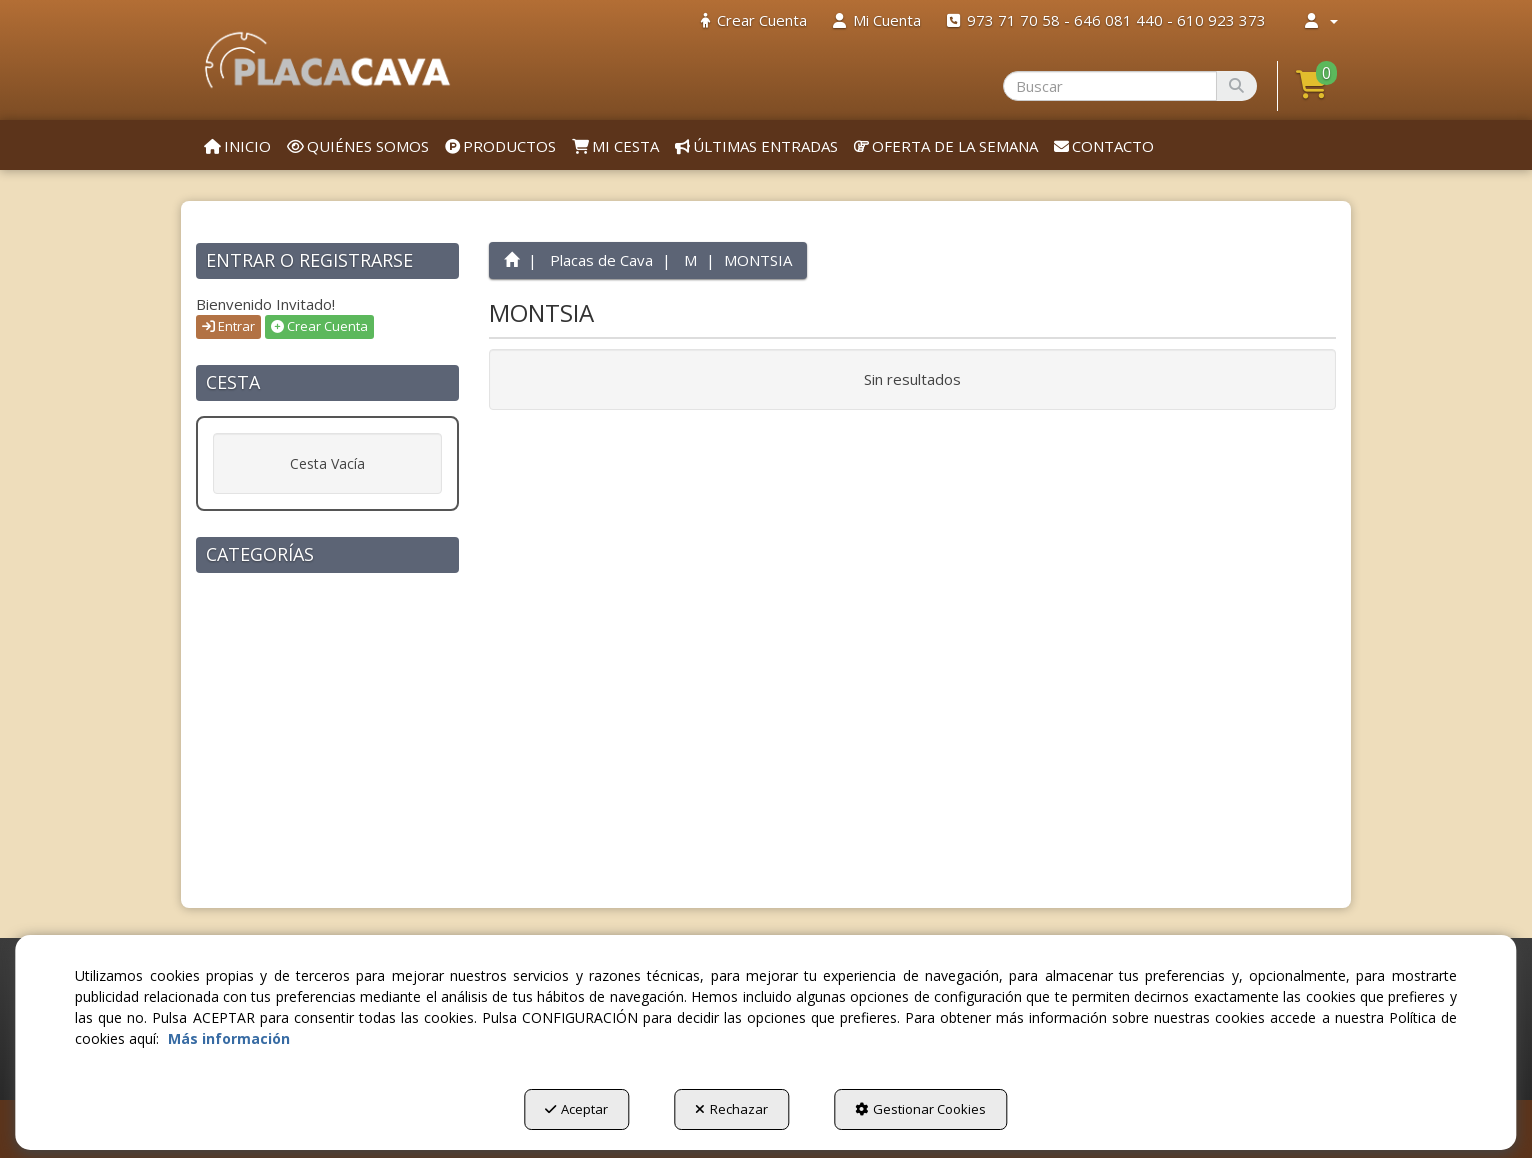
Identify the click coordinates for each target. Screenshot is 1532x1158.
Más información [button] (229, 1038)
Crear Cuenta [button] (319, 326)
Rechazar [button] (731, 1109)
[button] (327, 60)
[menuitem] (754, 20)
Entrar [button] (228, 326)
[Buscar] (1236, 86)
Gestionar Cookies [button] (920, 1109)
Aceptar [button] (576, 1109)
